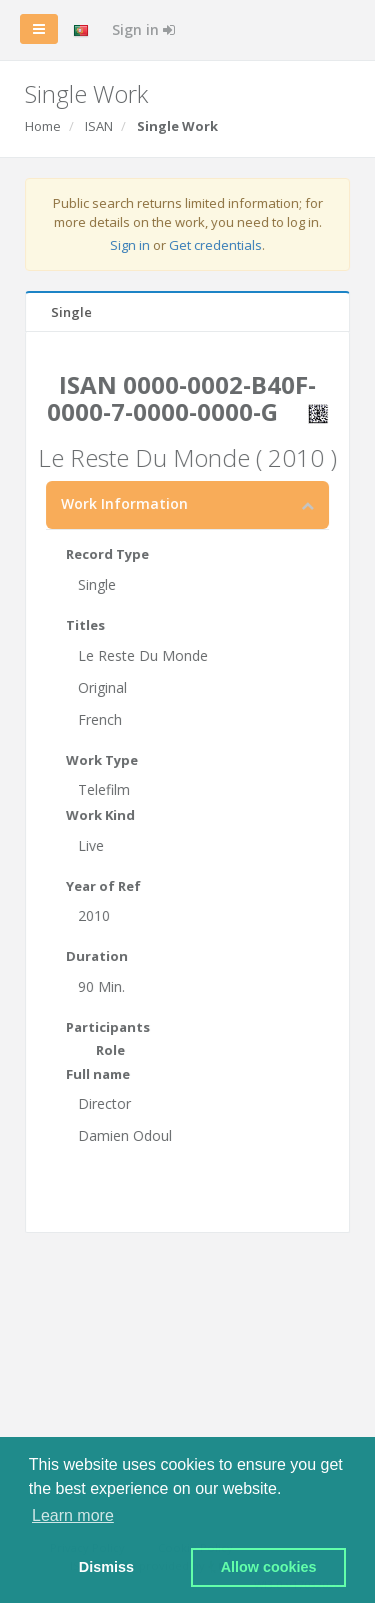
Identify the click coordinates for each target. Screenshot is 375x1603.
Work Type (102, 760)
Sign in (143, 29)
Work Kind (100, 815)
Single (71, 312)
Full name (98, 1074)
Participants (108, 1027)
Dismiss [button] (106, 1567)
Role (110, 1050)
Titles (85, 625)
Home (43, 126)
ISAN (99, 126)
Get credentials (215, 245)
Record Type (107, 554)
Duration (97, 956)
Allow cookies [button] (269, 1567)
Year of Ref (103, 886)
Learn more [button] (73, 1515)
